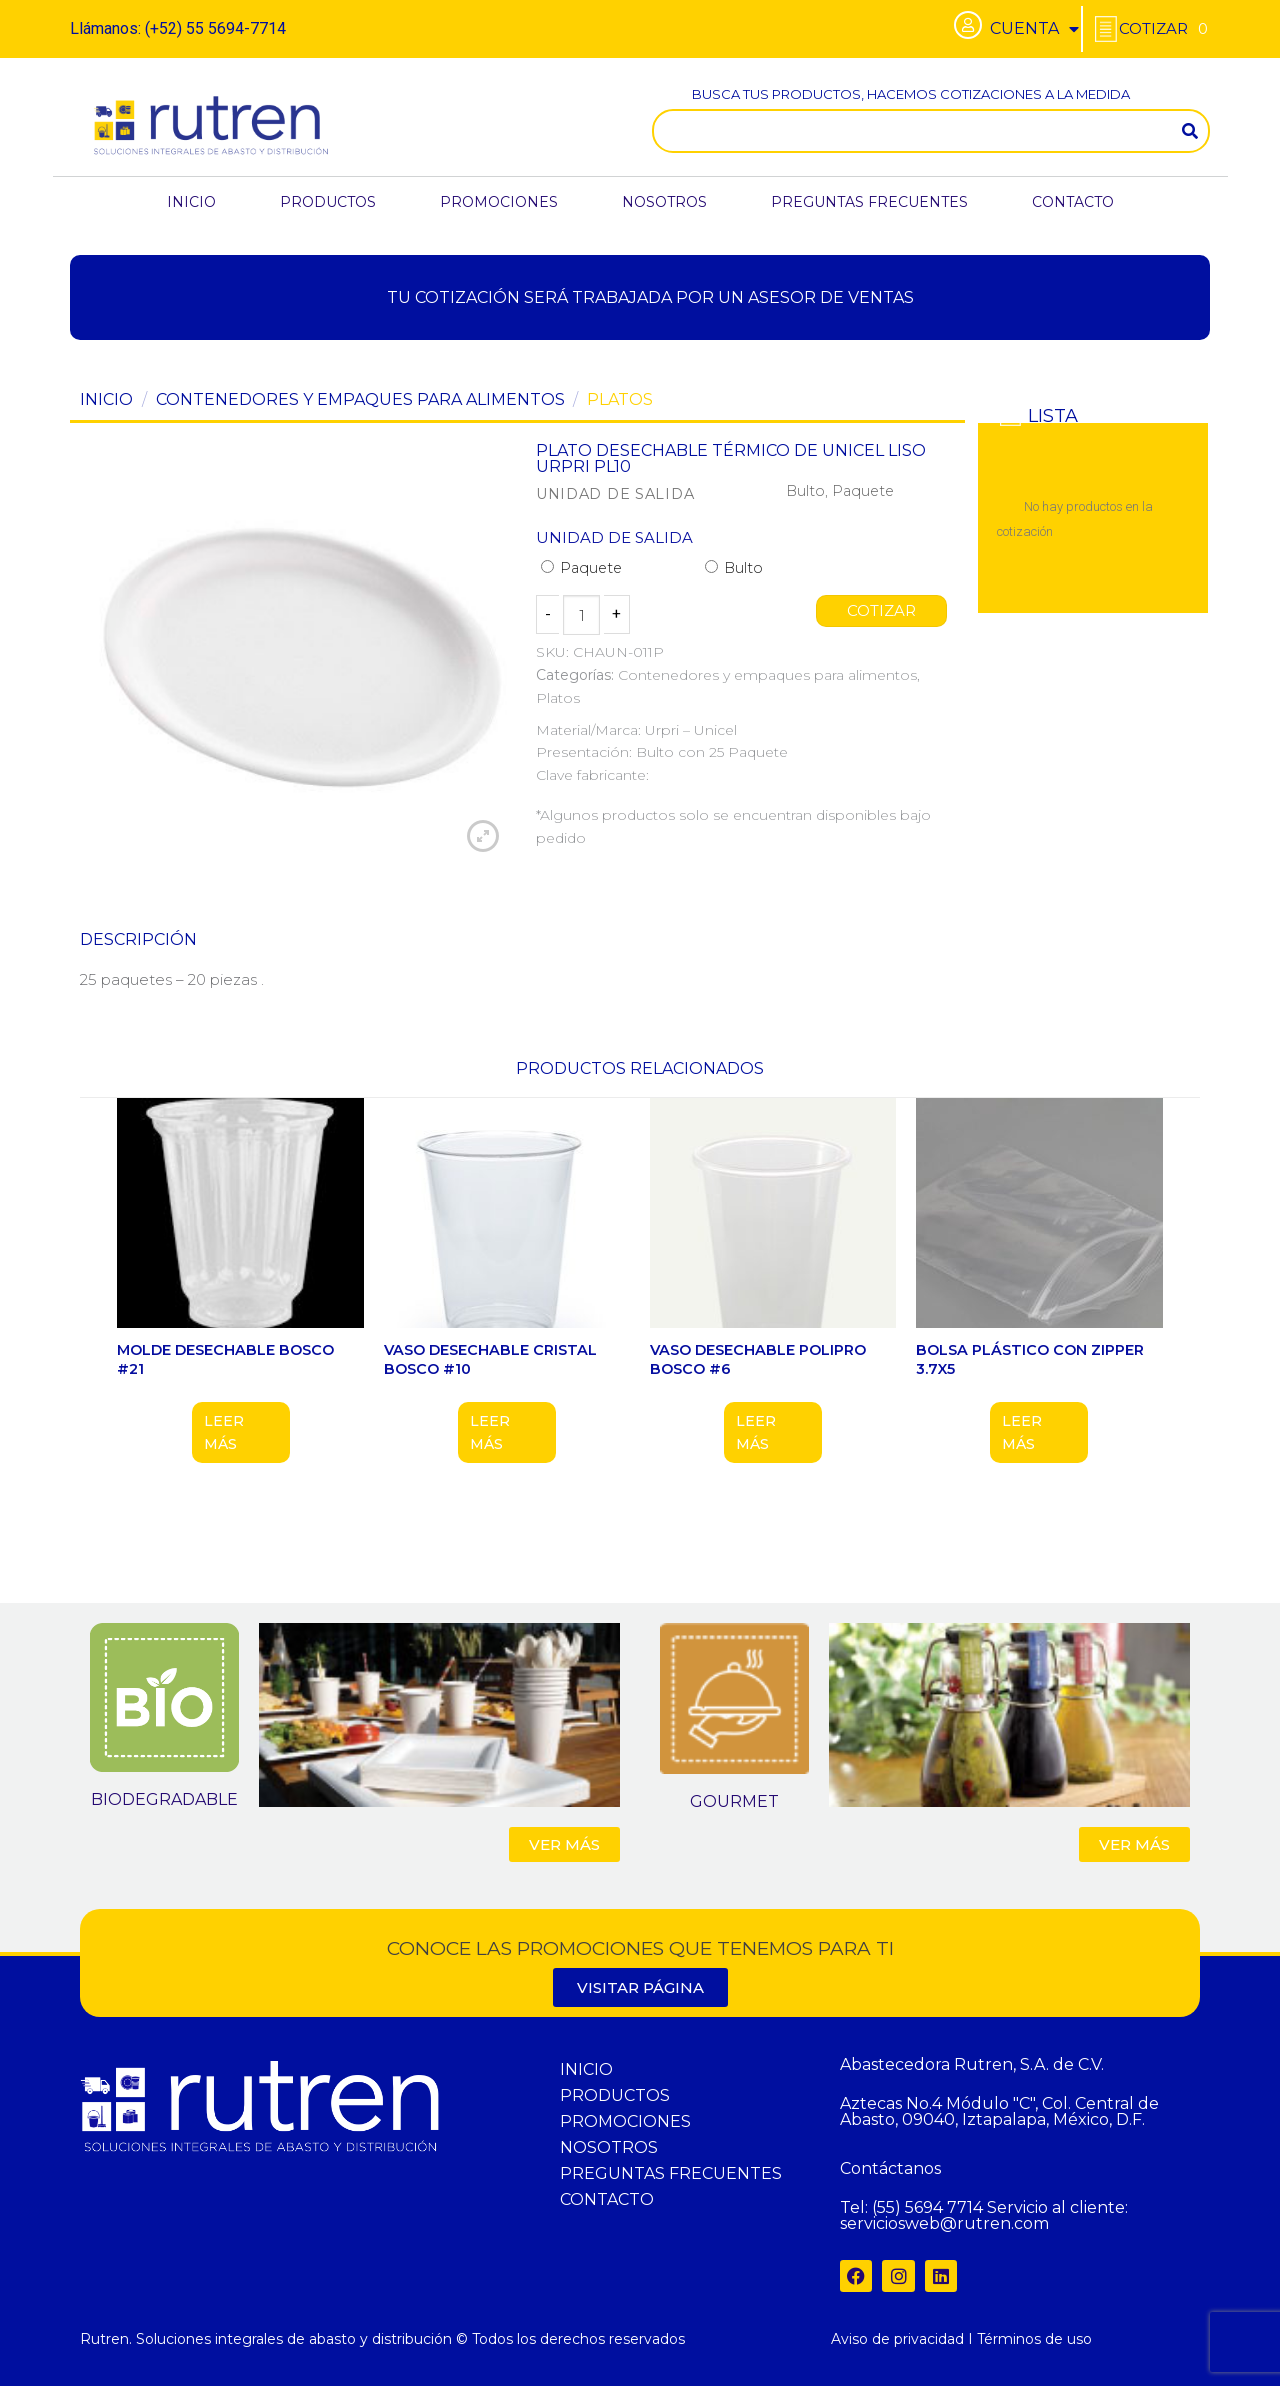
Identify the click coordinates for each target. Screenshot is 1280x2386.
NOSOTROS (664, 202)
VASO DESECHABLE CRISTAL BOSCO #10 (490, 1359)
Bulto (734, 568)
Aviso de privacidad (897, 2339)
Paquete (581, 568)
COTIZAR (882, 611)
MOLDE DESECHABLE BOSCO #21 (225, 1359)
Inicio (106, 399)
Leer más (224, 1432)
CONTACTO (1073, 202)
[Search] (1190, 131)
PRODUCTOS (328, 202)
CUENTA (1034, 29)
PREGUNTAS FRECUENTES (869, 202)
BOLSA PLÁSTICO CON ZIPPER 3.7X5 (1030, 1359)
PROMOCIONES (499, 202)
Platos (620, 399)
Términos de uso (1034, 2339)
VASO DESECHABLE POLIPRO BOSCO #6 (758, 1359)
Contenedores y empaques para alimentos (360, 399)
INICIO (191, 202)
